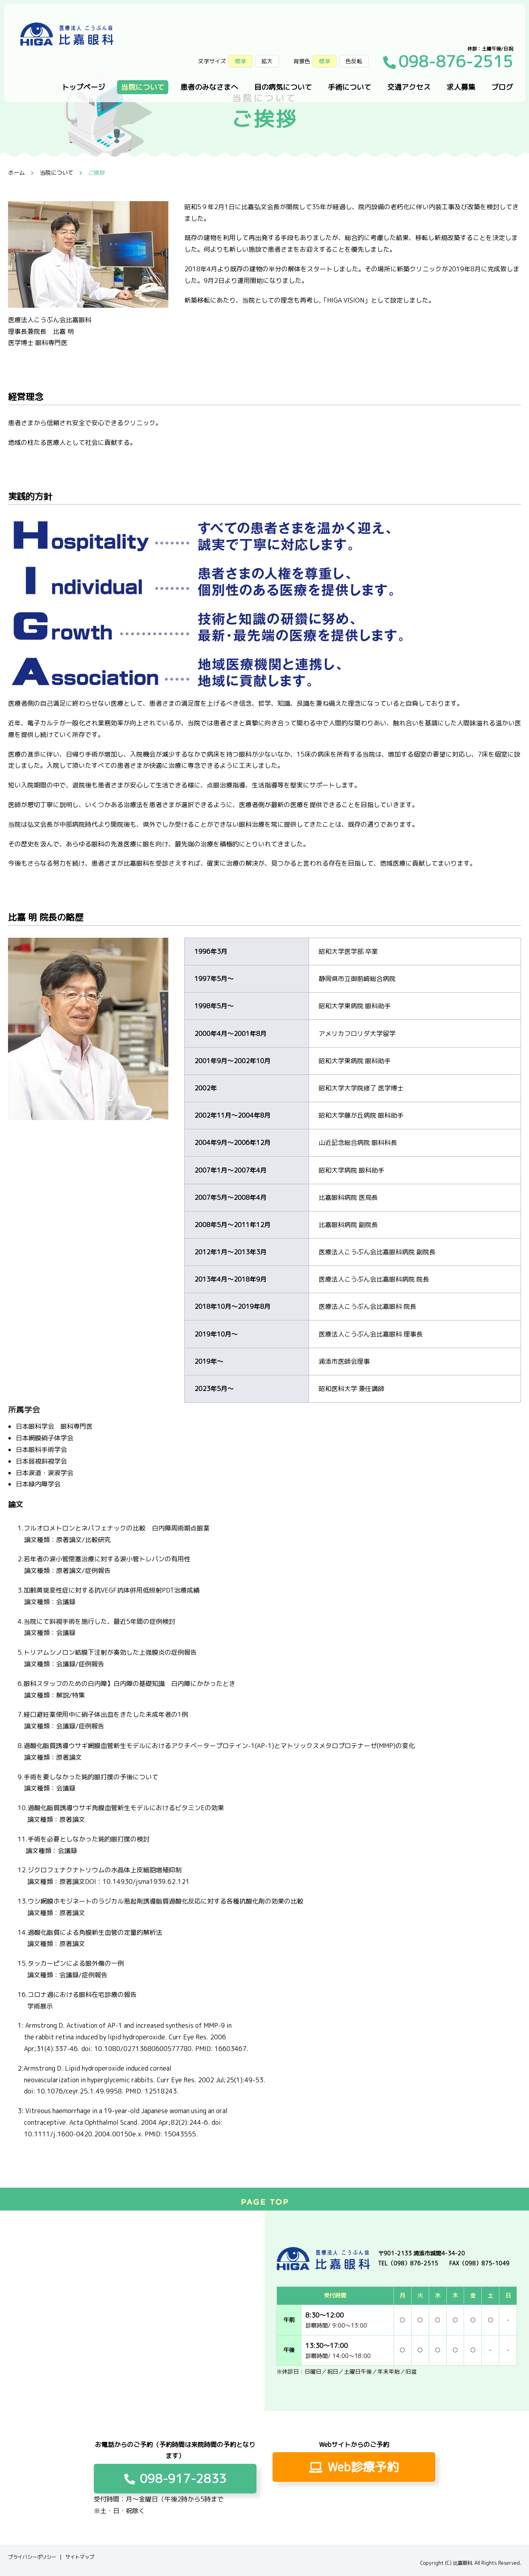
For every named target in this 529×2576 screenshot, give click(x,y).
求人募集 (460, 87)
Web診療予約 (354, 2467)
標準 (324, 61)
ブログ (502, 87)
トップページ (83, 87)
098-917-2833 (175, 2478)
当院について (142, 87)
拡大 (267, 61)
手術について (349, 87)
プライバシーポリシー (32, 2557)
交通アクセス (408, 87)
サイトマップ (79, 2557)
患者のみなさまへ (209, 87)
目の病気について (283, 87)
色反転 (353, 61)
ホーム (16, 173)
